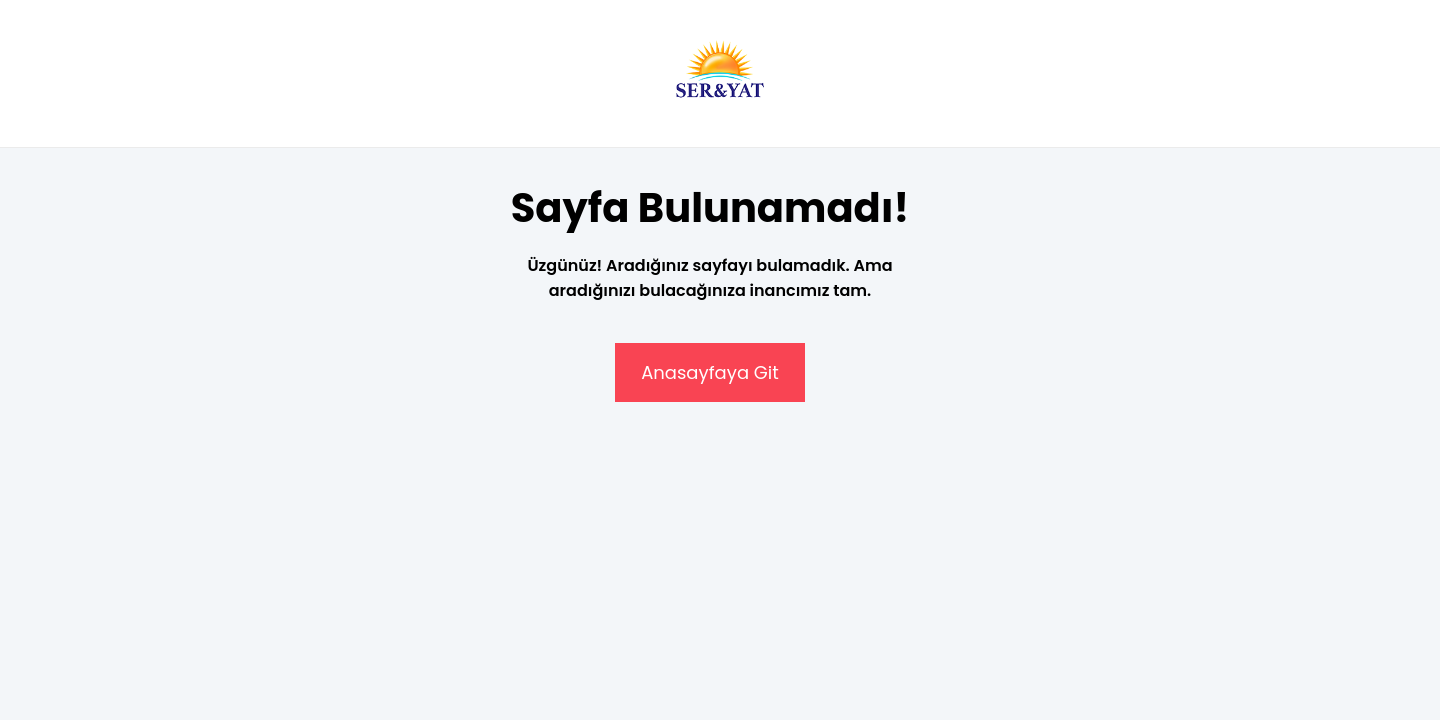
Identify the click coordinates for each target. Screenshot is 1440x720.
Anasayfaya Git (710, 372)
